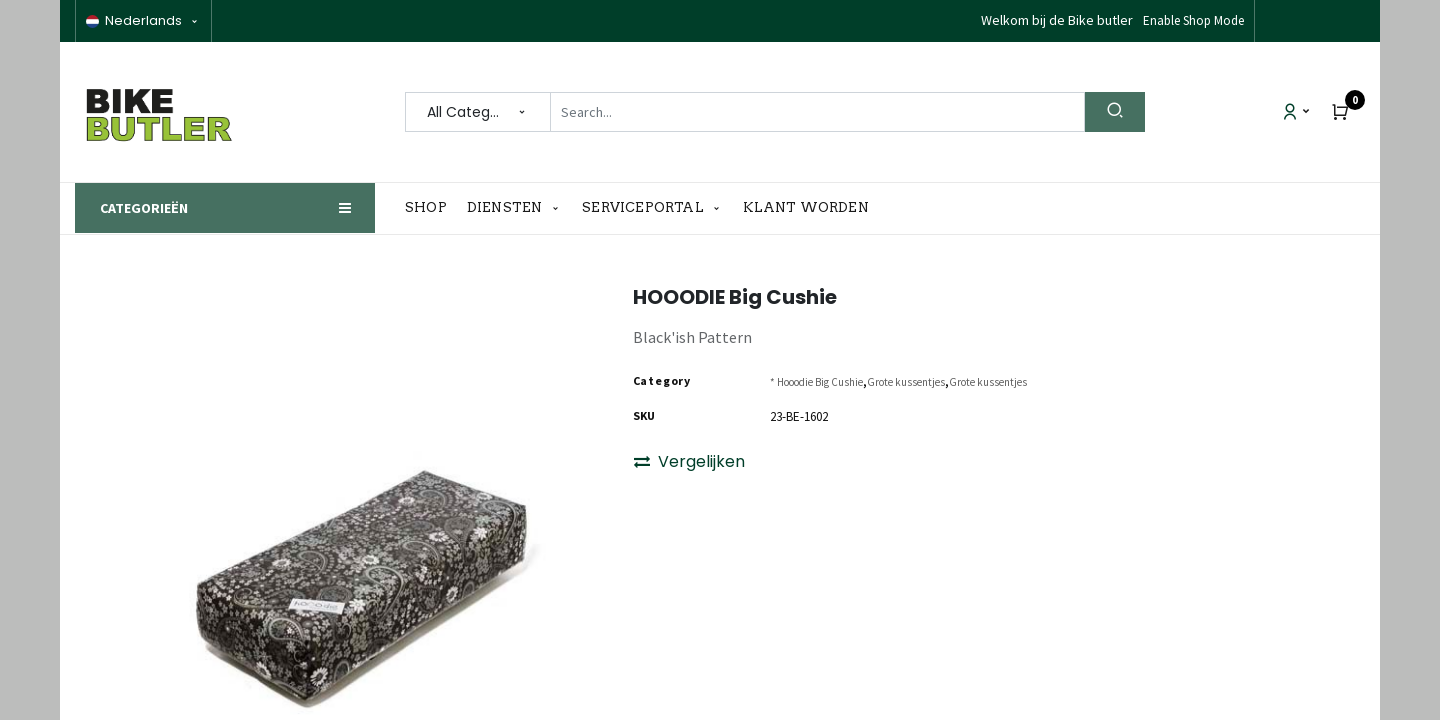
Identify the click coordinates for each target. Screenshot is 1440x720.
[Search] (1115, 112)
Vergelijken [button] (689, 461)
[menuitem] (431, 208)
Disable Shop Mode (1192, 20)
